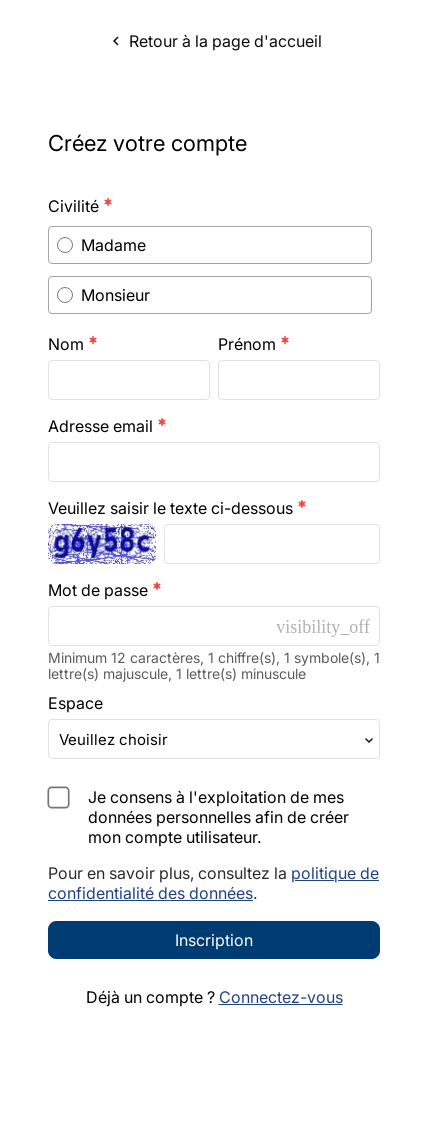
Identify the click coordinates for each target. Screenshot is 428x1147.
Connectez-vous (281, 1093)
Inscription (214, 1036)
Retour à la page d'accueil (214, 41)
